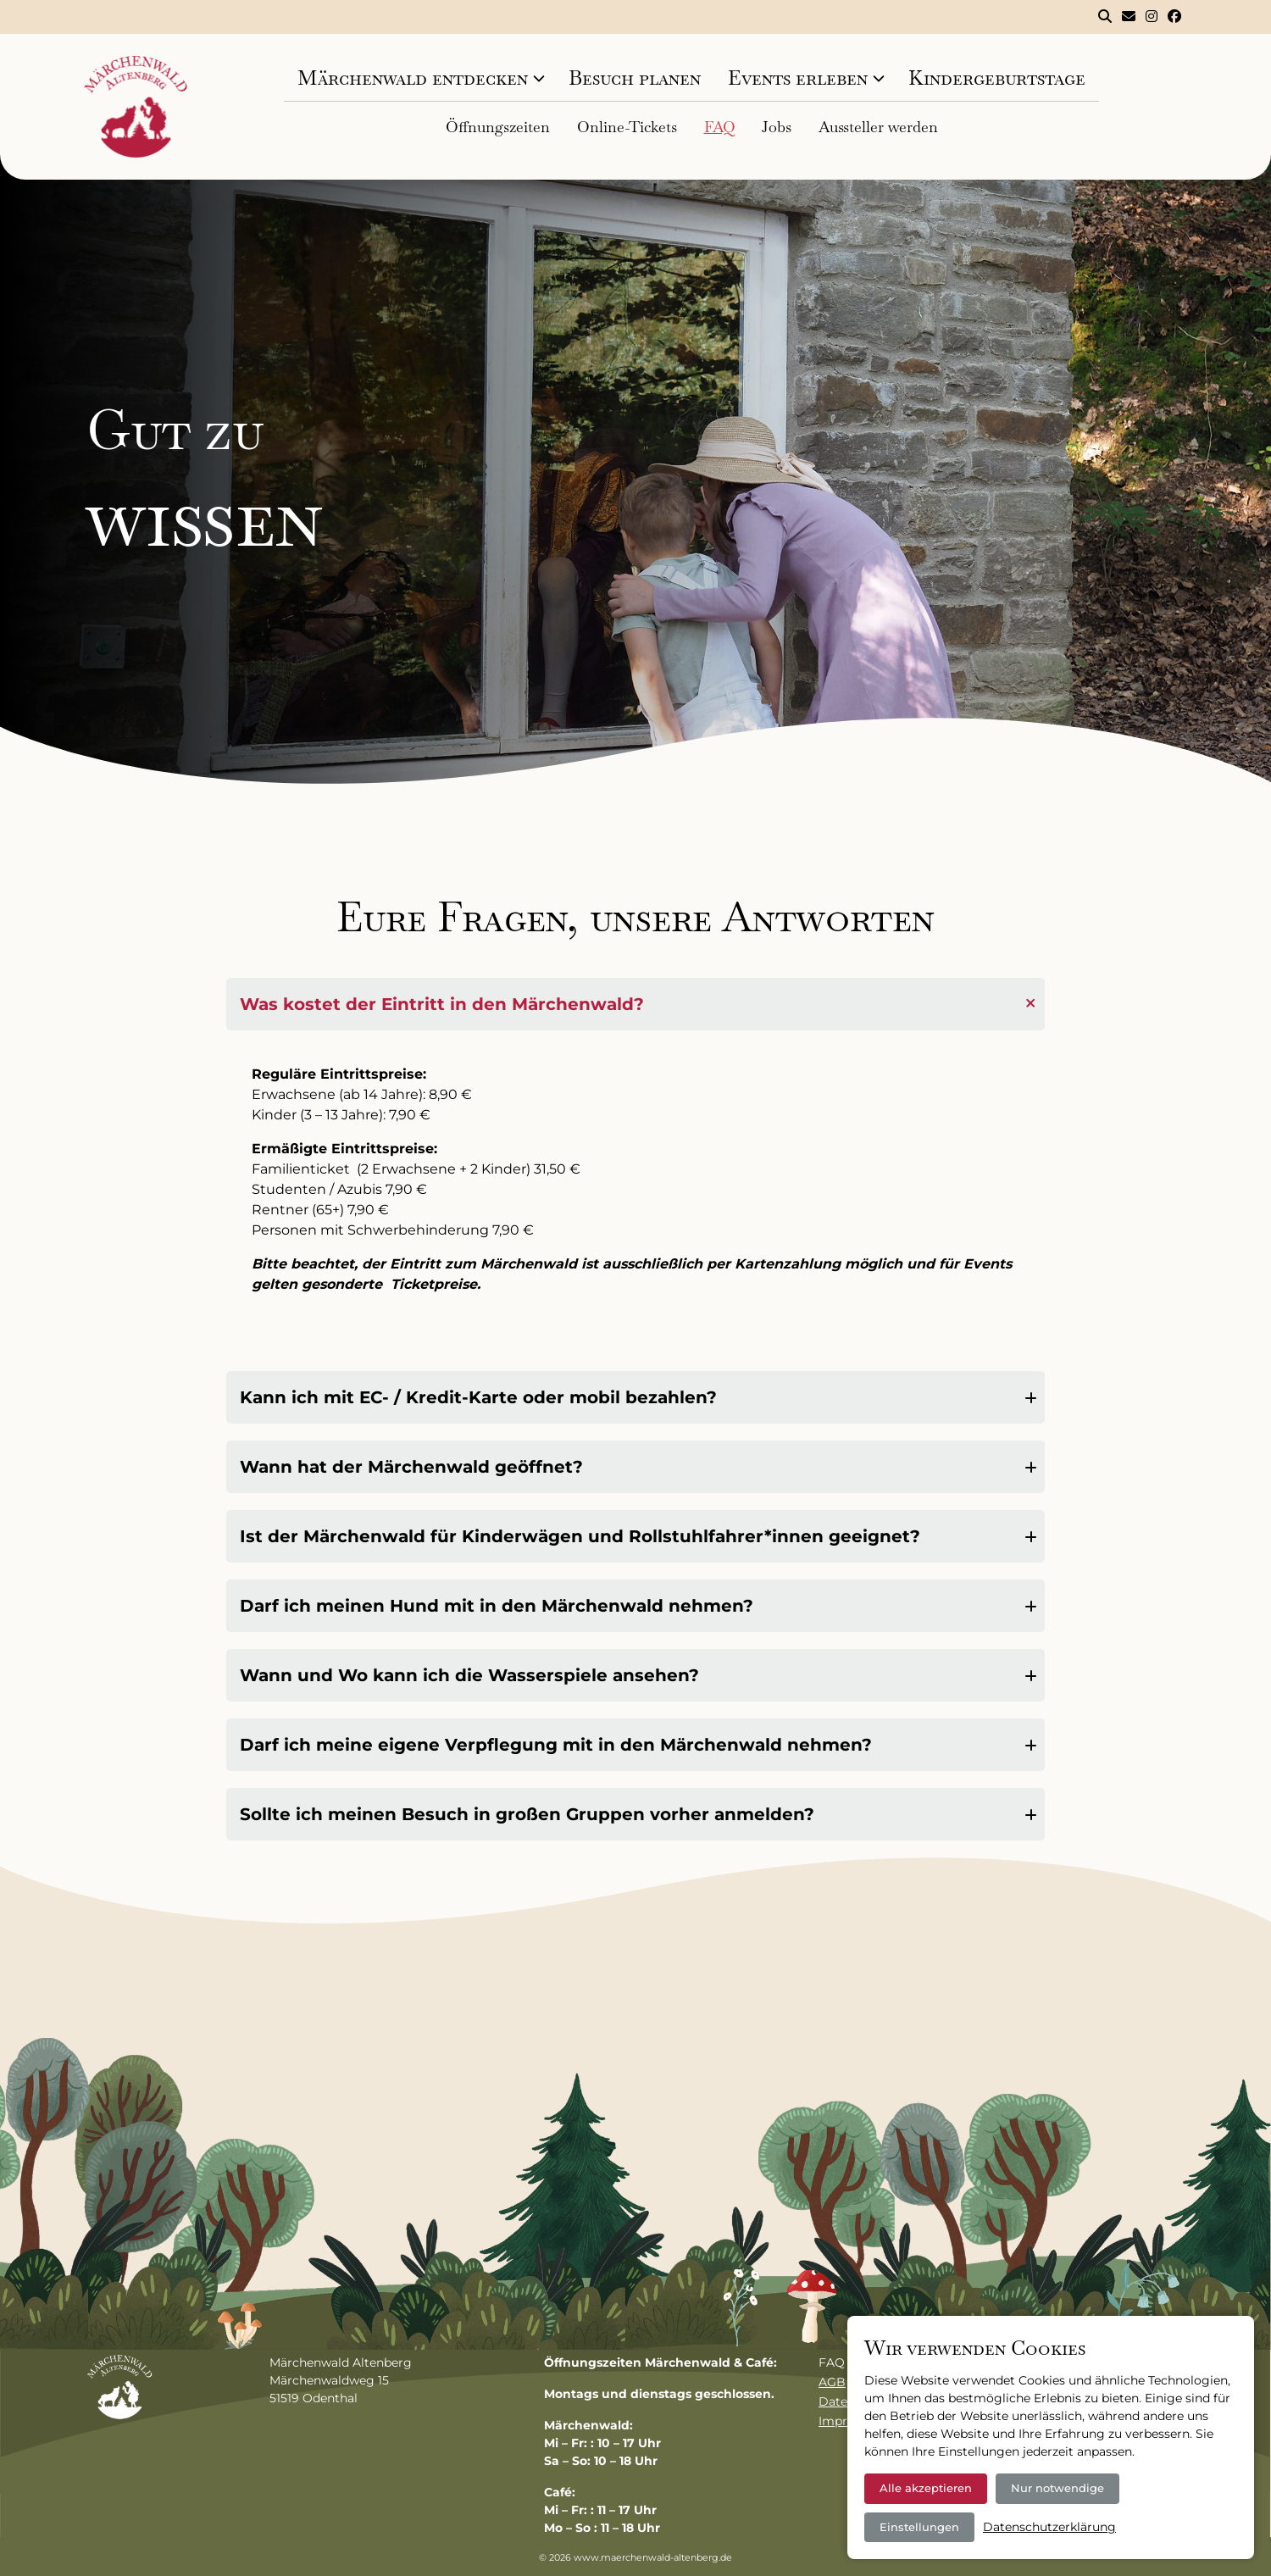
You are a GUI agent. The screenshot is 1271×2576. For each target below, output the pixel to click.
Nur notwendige (1057, 2488)
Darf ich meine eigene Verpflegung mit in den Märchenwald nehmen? (556, 1745)
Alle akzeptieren (926, 2488)
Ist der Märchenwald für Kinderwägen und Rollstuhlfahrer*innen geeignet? (580, 1536)
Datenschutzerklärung (1049, 2526)
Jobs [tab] (776, 126)
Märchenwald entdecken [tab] (412, 77)
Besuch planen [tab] (635, 77)
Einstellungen (919, 2527)
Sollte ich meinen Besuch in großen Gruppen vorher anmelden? (527, 1814)
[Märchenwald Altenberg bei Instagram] (1151, 17)
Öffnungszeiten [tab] (498, 126)
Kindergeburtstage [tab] (996, 77)
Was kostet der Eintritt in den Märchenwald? (442, 1004)
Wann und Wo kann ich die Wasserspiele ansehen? (469, 1675)
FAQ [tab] (719, 126)
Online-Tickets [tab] (627, 126)
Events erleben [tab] (798, 77)
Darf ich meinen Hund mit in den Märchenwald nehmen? (496, 1606)
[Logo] (135, 106)
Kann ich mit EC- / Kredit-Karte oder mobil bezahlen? (478, 1397)
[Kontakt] (1128, 17)
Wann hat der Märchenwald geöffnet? (411, 1467)
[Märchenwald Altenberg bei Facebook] (1174, 17)
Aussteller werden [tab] (878, 126)
